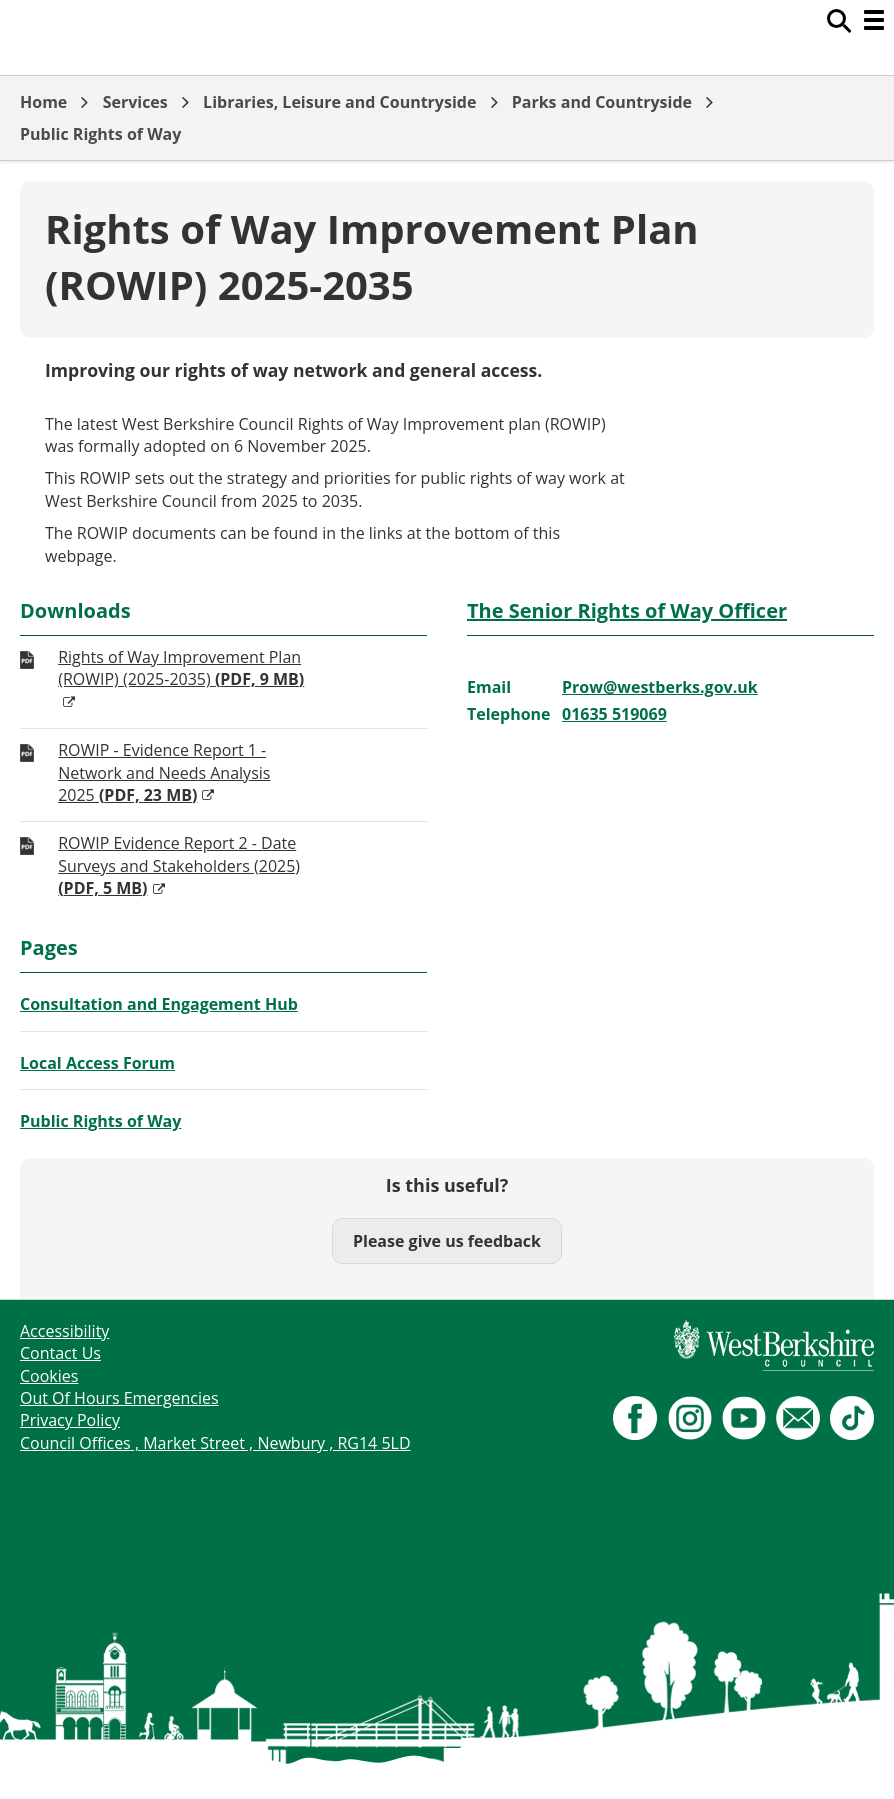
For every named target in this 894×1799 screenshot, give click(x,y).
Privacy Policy (70, 1420)
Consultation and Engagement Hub (159, 1004)
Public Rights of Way (100, 134)
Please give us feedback (447, 1241)
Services (135, 102)
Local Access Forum (97, 1063)
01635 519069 (614, 714)
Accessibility (64, 1331)
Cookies (49, 1376)
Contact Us (60, 1353)
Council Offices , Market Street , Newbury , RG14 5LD (215, 1443)
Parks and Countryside (602, 102)
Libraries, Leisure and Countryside (339, 102)
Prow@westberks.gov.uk (660, 687)
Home (43, 102)
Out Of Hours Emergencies (119, 1398)
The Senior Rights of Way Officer (627, 610)
